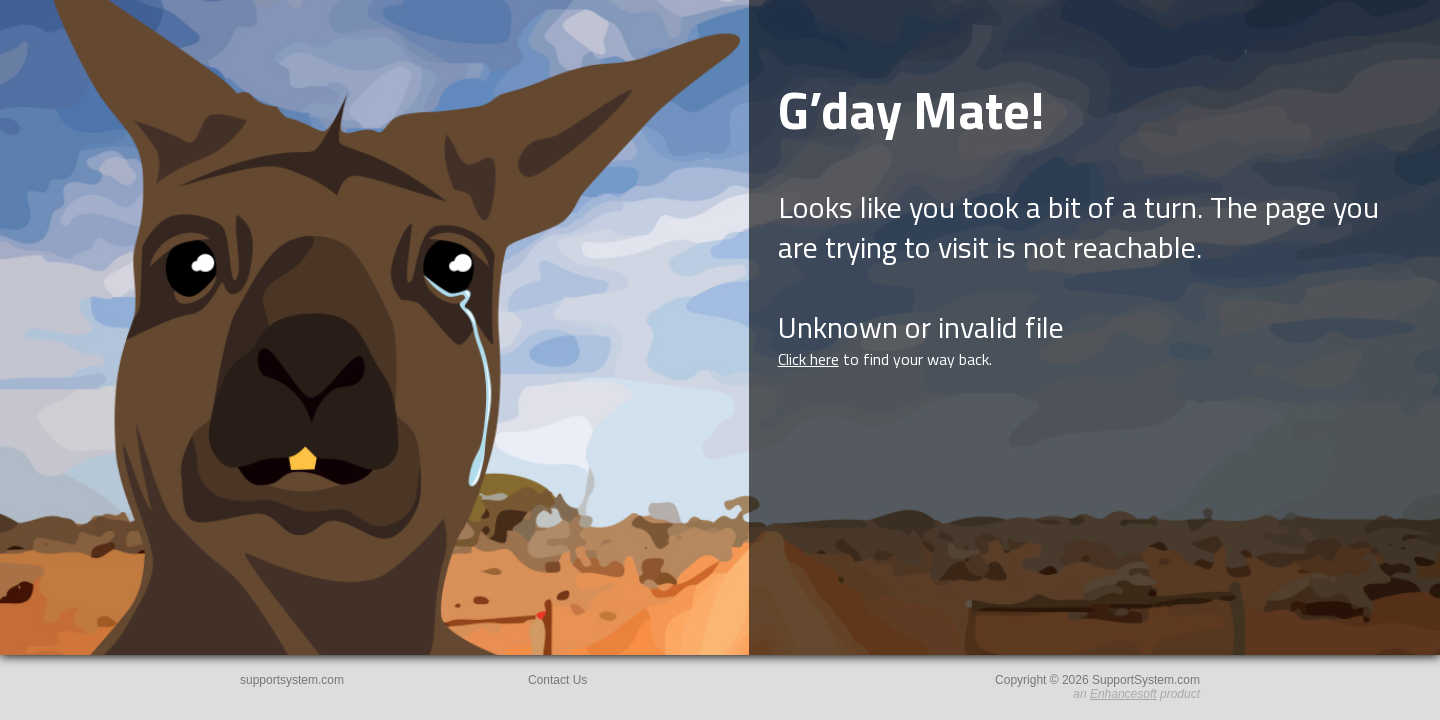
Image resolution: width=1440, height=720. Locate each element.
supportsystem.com (292, 680)
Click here (808, 359)
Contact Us (557, 680)
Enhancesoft (1123, 694)
